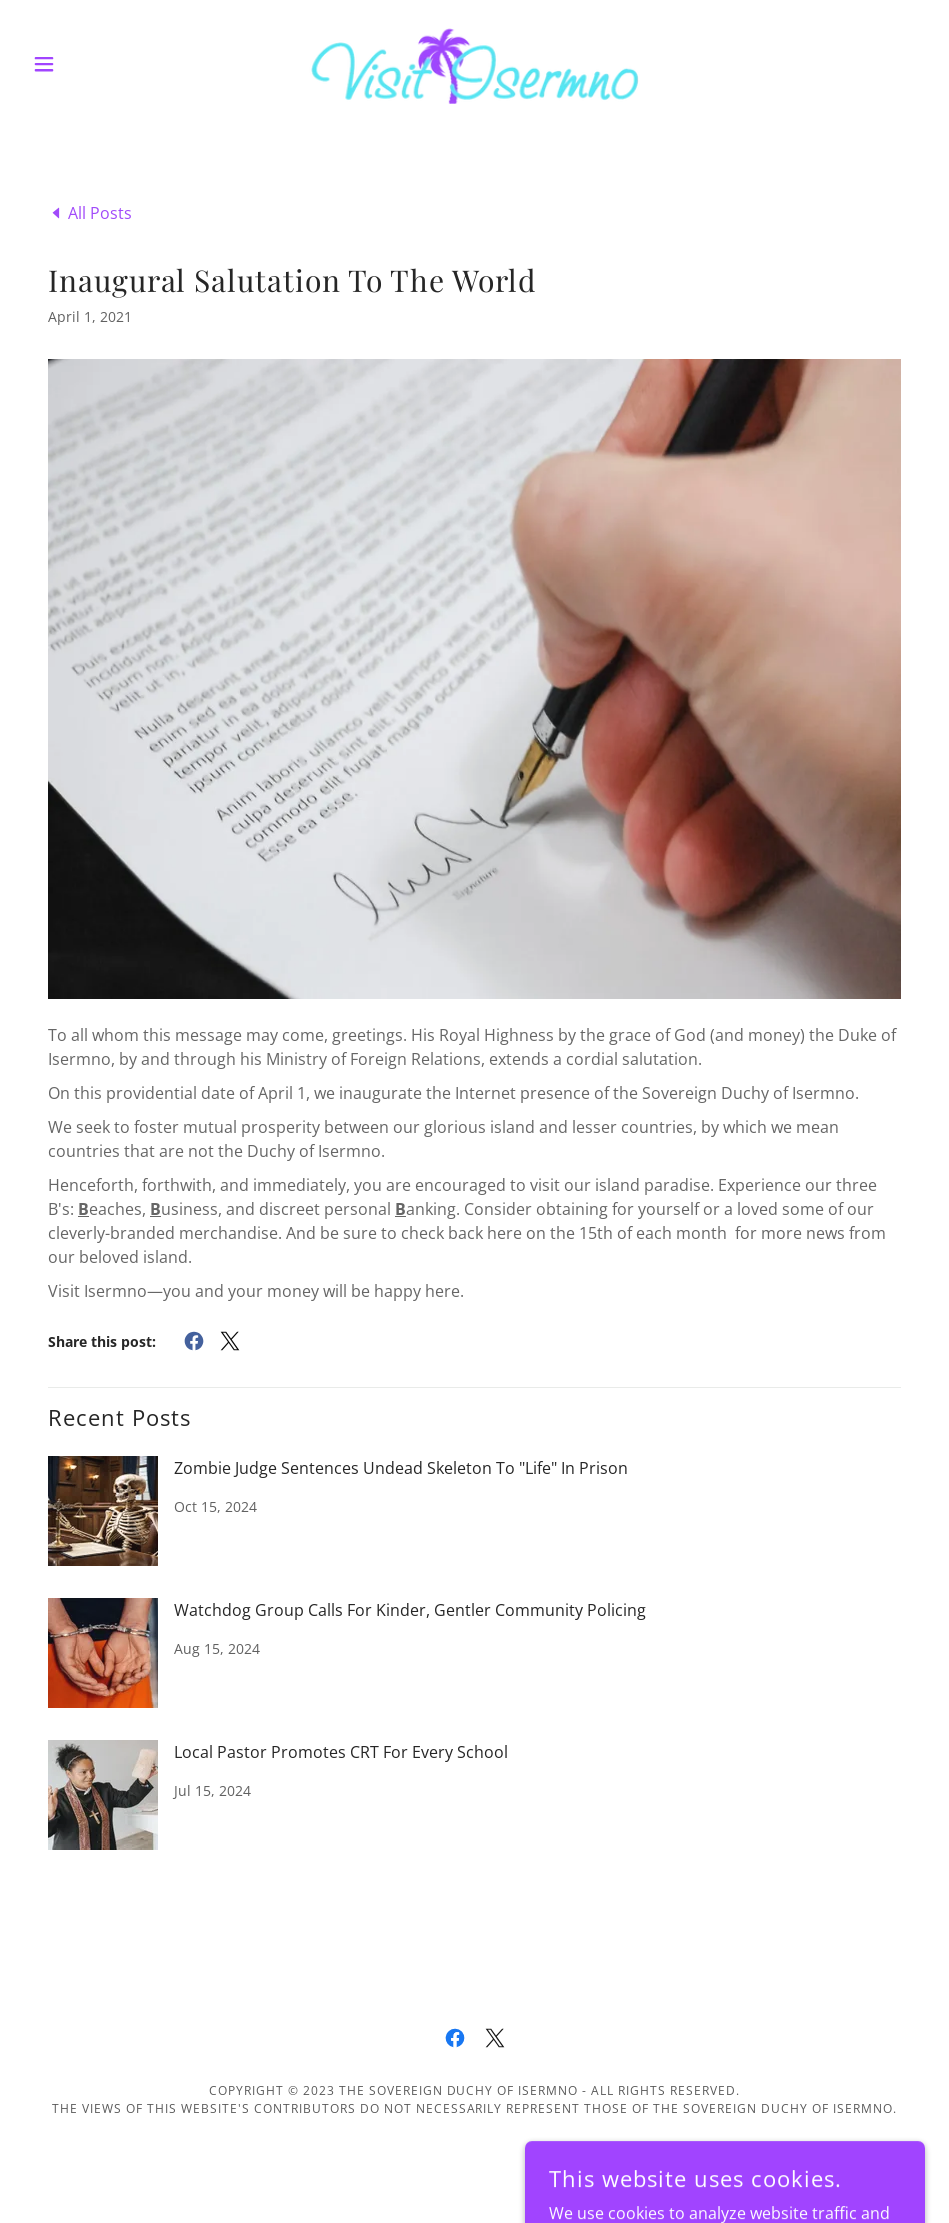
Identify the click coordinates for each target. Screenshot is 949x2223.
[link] (474, 64)
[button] (91, 64)
